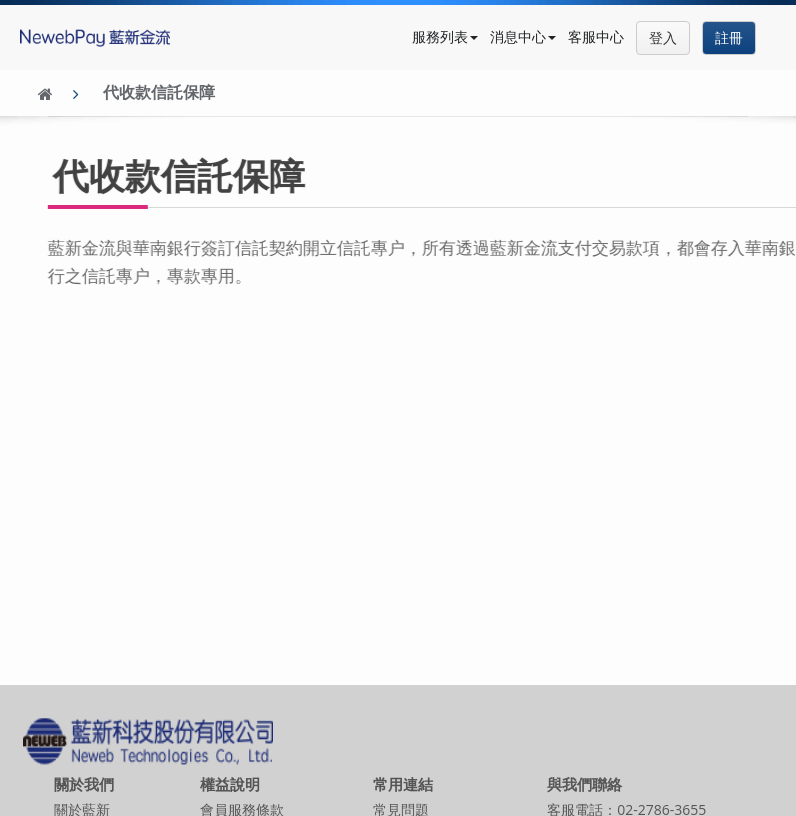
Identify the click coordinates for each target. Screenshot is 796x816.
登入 (663, 37)
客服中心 (596, 36)
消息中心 (523, 36)
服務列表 (445, 36)
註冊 (729, 37)
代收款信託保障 (159, 92)
